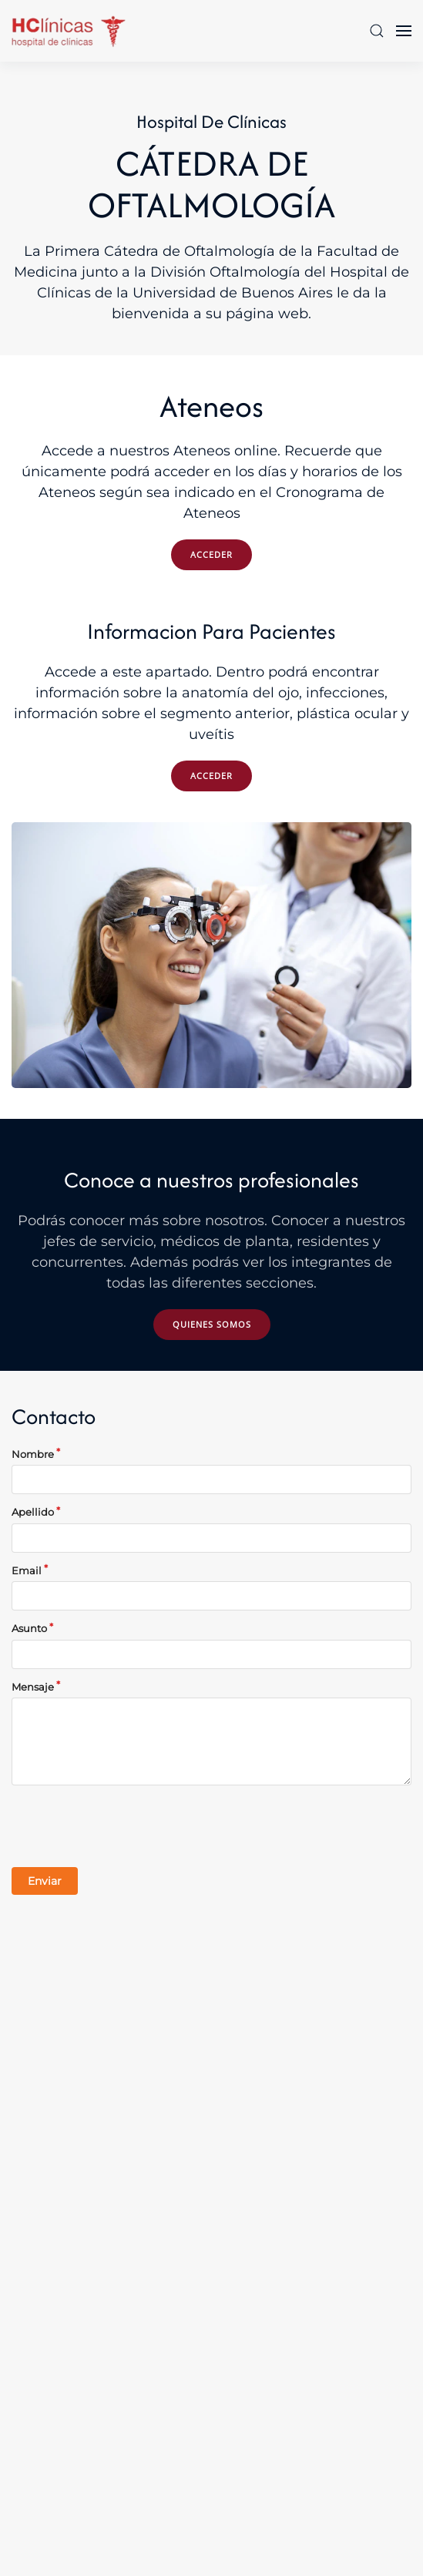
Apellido (33, 1512)
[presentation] (129, 1826)
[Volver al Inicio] (69, 31)
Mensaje (33, 1687)
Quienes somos (212, 1324)
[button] (376, 31)
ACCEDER (211, 554)
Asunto (29, 1628)
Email (27, 1570)
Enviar (45, 1881)
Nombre (33, 1454)
